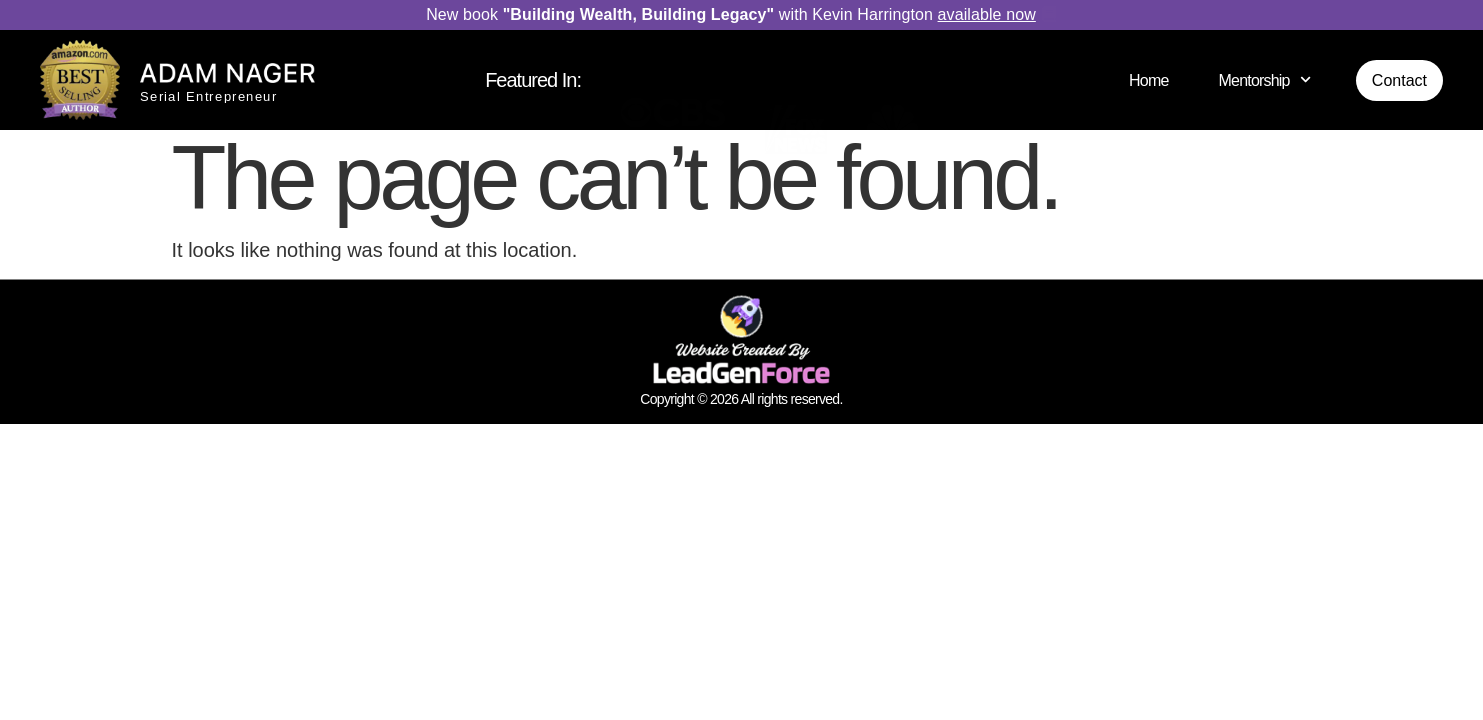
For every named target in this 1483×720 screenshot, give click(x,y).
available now (987, 14)
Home (1148, 80)
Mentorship (1265, 79)
